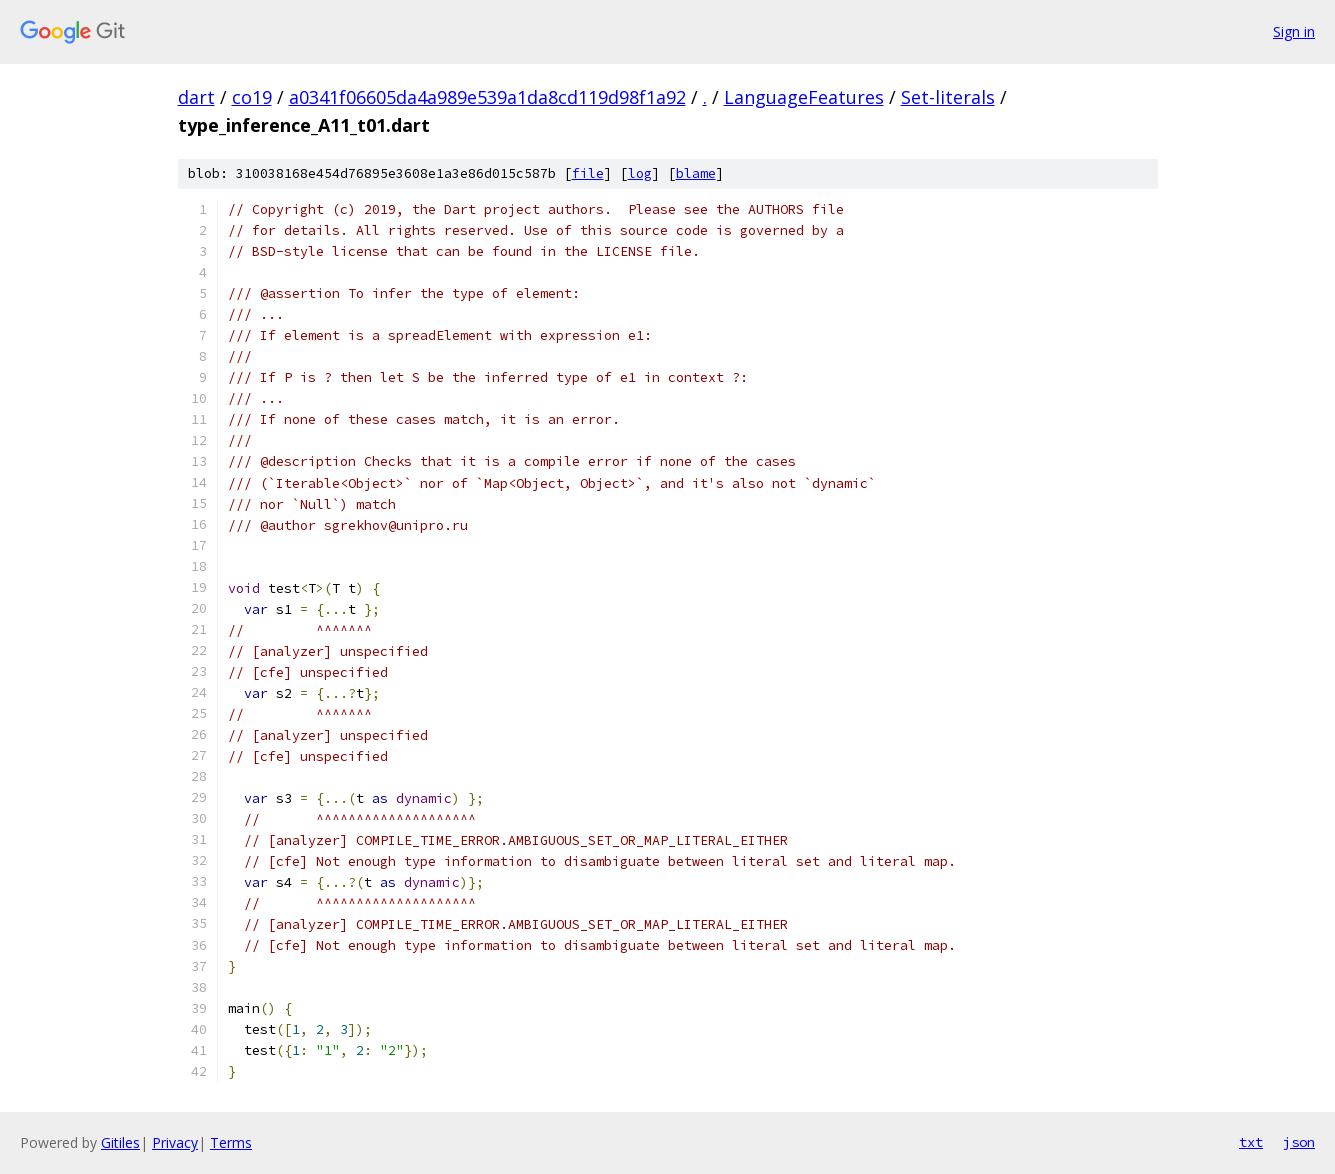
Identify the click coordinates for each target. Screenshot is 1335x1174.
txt (1251, 1142)
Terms (231, 1142)
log (640, 173)
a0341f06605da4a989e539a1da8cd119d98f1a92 (487, 97)
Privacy (175, 1142)
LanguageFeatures (804, 97)
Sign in (1294, 31)
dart (196, 97)
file (588, 173)
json (1299, 1142)
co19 (252, 97)
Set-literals (948, 97)
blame (696, 173)
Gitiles (120, 1142)
